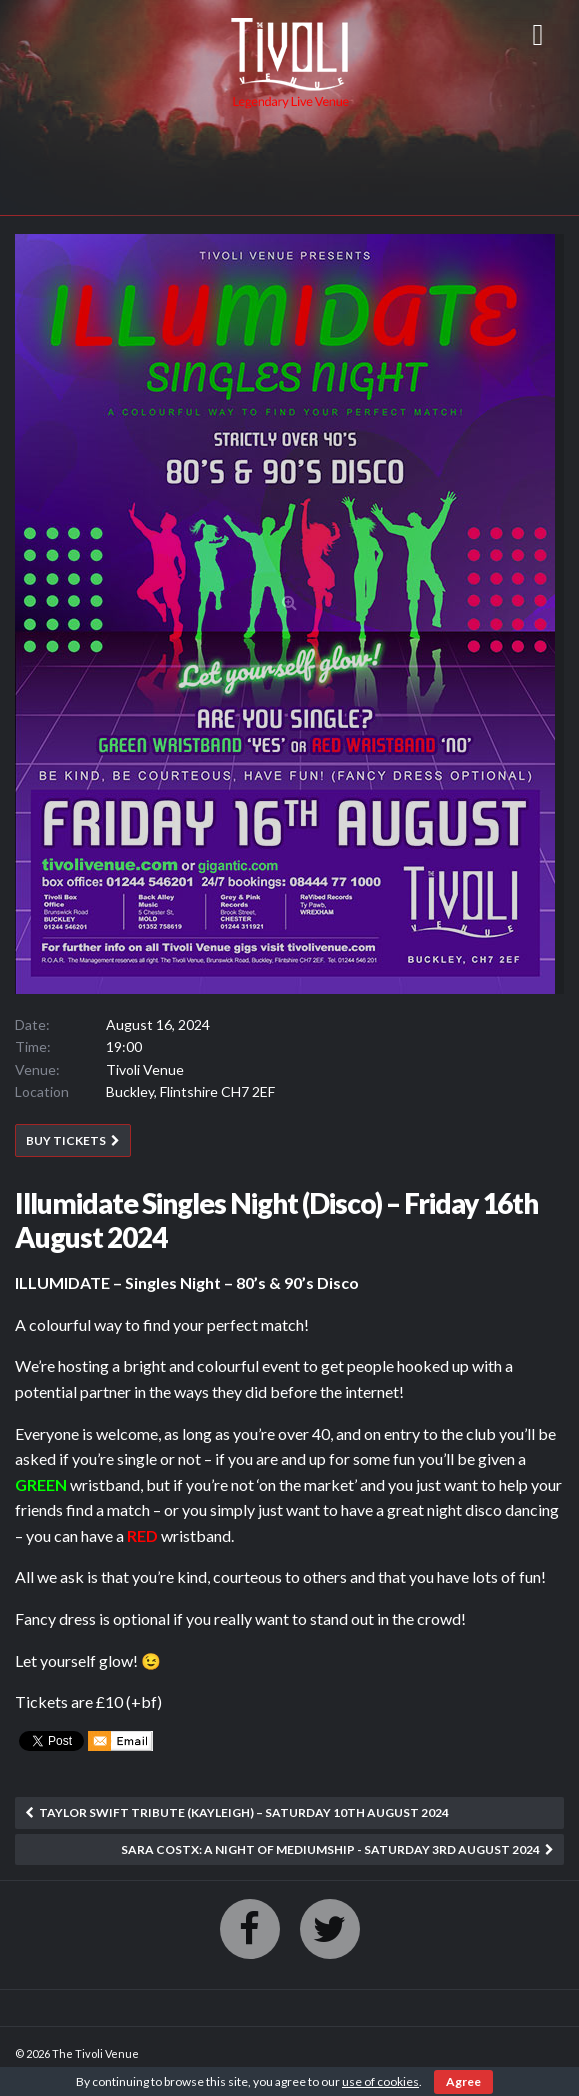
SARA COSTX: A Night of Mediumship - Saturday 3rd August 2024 (330, 1849)
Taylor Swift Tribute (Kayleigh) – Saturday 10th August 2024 (244, 1812)
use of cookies (380, 2081)
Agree (463, 2081)
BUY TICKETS (66, 1140)
